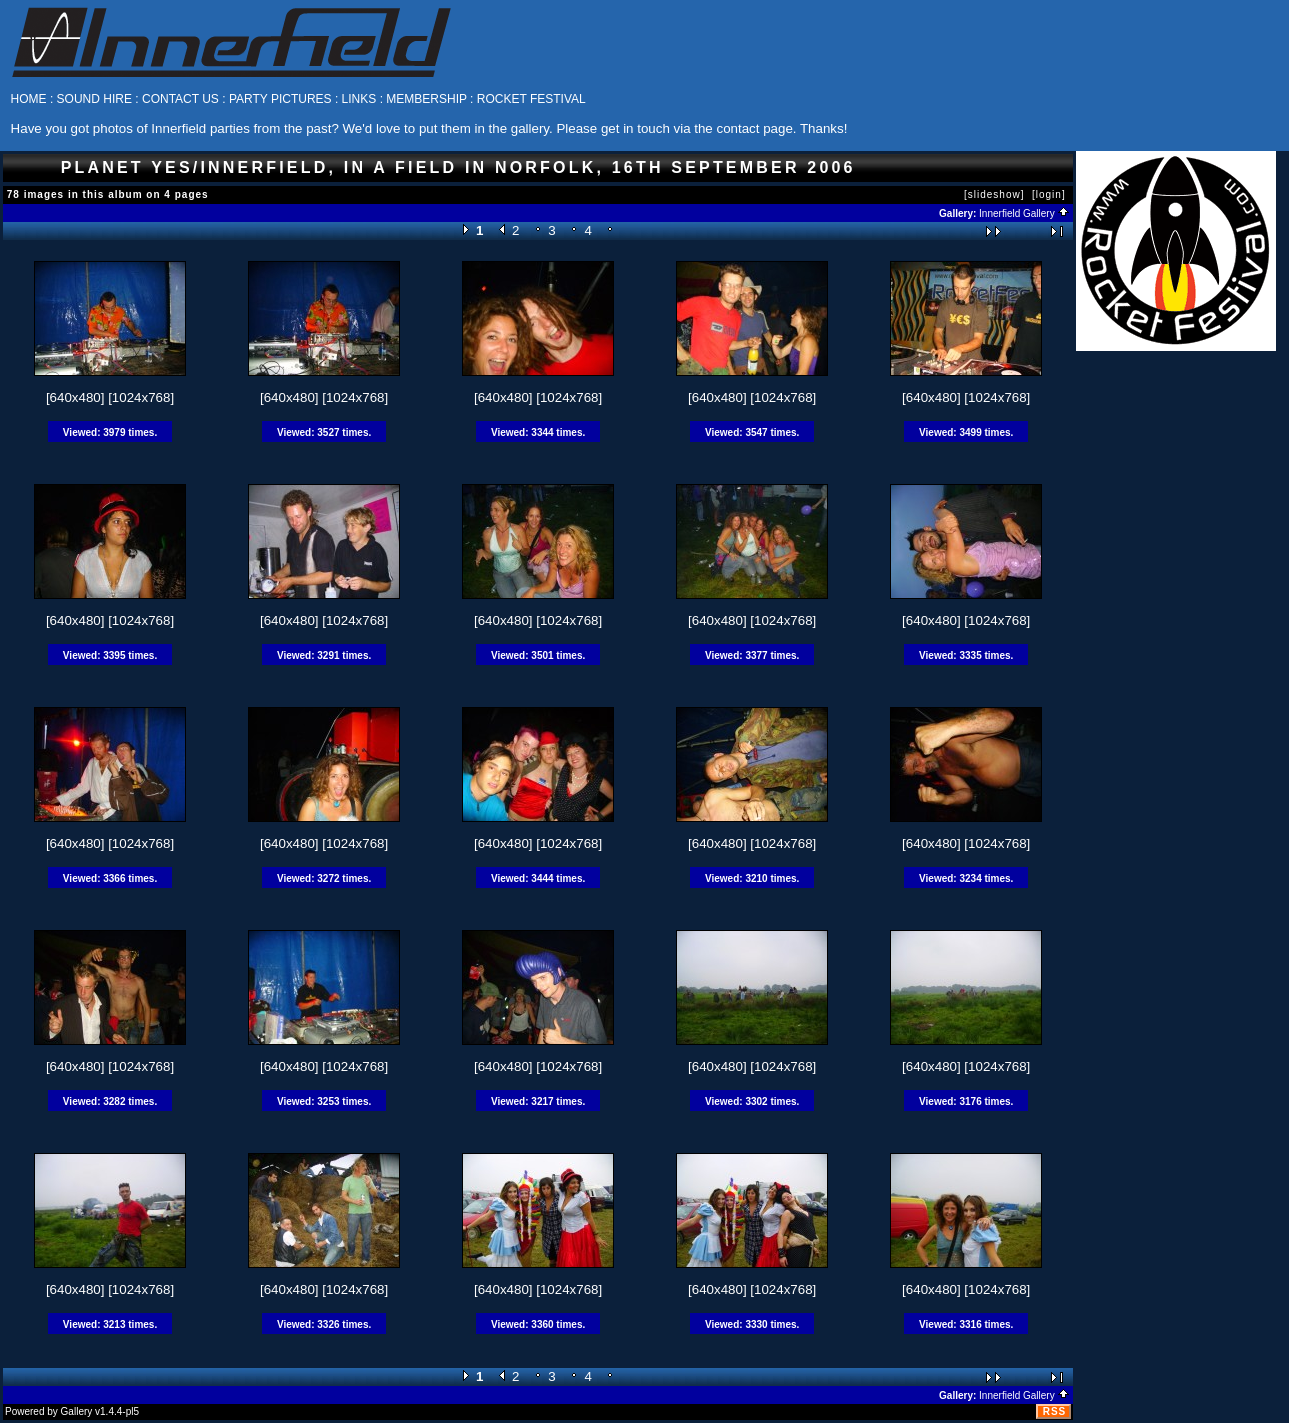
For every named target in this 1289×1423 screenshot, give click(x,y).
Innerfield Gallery (1024, 213)
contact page (754, 128)
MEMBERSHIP (426, 99)
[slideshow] (994, 194)
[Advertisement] (1176, 651)
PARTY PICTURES (280, 99)
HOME (29, 99)
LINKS (359, 99)
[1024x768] (141, 397)
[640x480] (75, 397)
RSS (1055, 1411)
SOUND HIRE (94, 99)
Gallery (77, 1411)
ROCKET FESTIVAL (531, 99)
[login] (1049, 194)
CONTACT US (180, 99)
